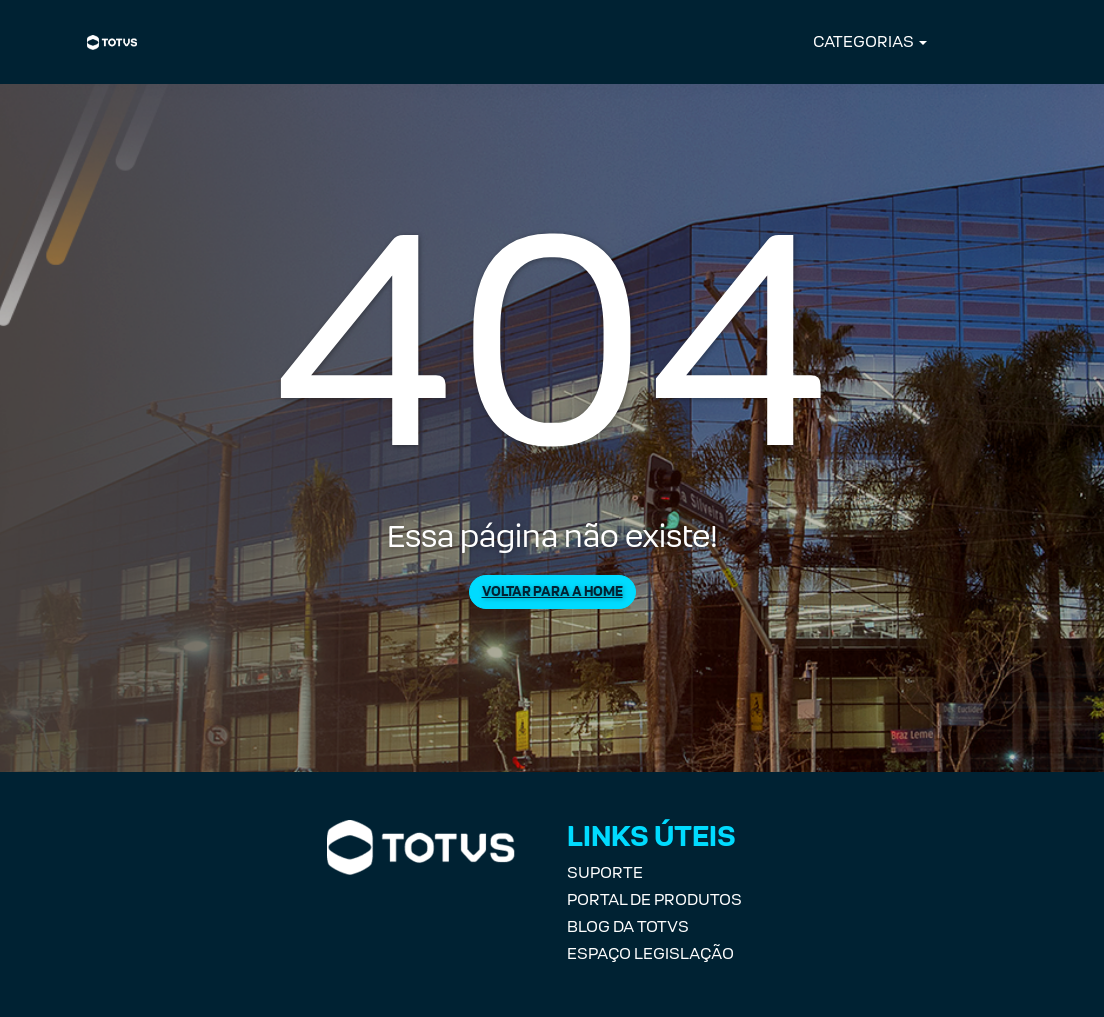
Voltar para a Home (552, 591)
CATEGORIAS (863, 41)
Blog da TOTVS (628, 926)
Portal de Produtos (654, 899)
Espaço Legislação (650, 953)
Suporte (605, 872)
